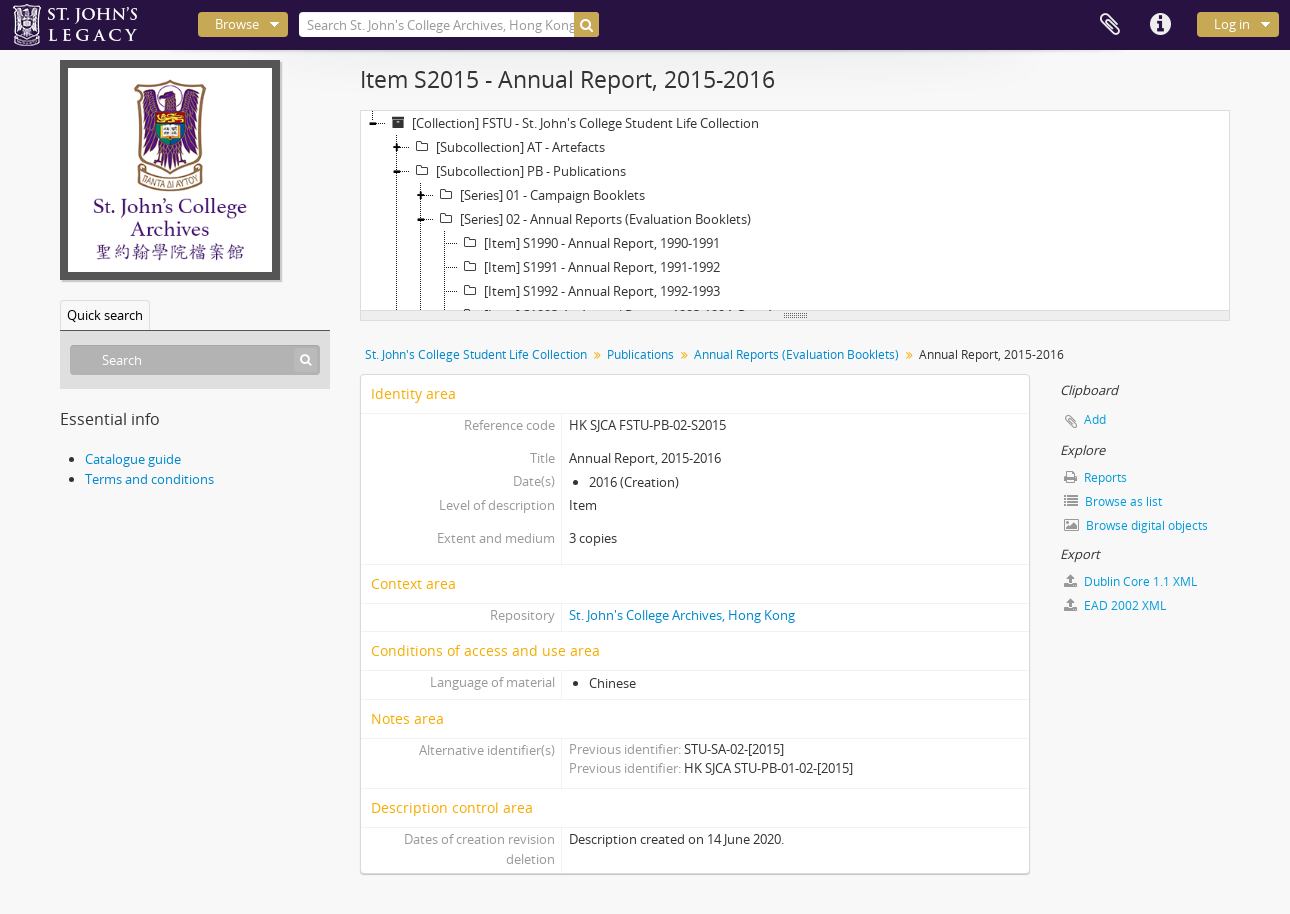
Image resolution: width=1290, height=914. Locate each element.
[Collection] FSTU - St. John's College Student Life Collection (572, 123)
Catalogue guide (133, 459)
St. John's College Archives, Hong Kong (682, 615)
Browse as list (1113, 501)
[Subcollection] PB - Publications (518, 171)
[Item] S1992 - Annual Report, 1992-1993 (589, 291)
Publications (640, 354)
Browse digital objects (1136, 525)
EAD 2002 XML (1115, 605)
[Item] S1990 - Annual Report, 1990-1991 (589, 243)
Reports (1095, 477)
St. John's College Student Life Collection (476, 354)
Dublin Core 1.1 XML (1130, 581)
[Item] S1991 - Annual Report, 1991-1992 (589, 267)
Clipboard (1110, 25)
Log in (1232, 24)
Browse (237, 24)
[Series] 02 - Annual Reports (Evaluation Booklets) (592, 219)
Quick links (1160, 25)
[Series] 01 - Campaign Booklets (539, 195)
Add (1095, 419)
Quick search (105, 315)
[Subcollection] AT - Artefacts (507, 147)
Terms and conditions (149, 479)
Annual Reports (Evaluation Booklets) (796, 354)
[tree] (795, 211)
